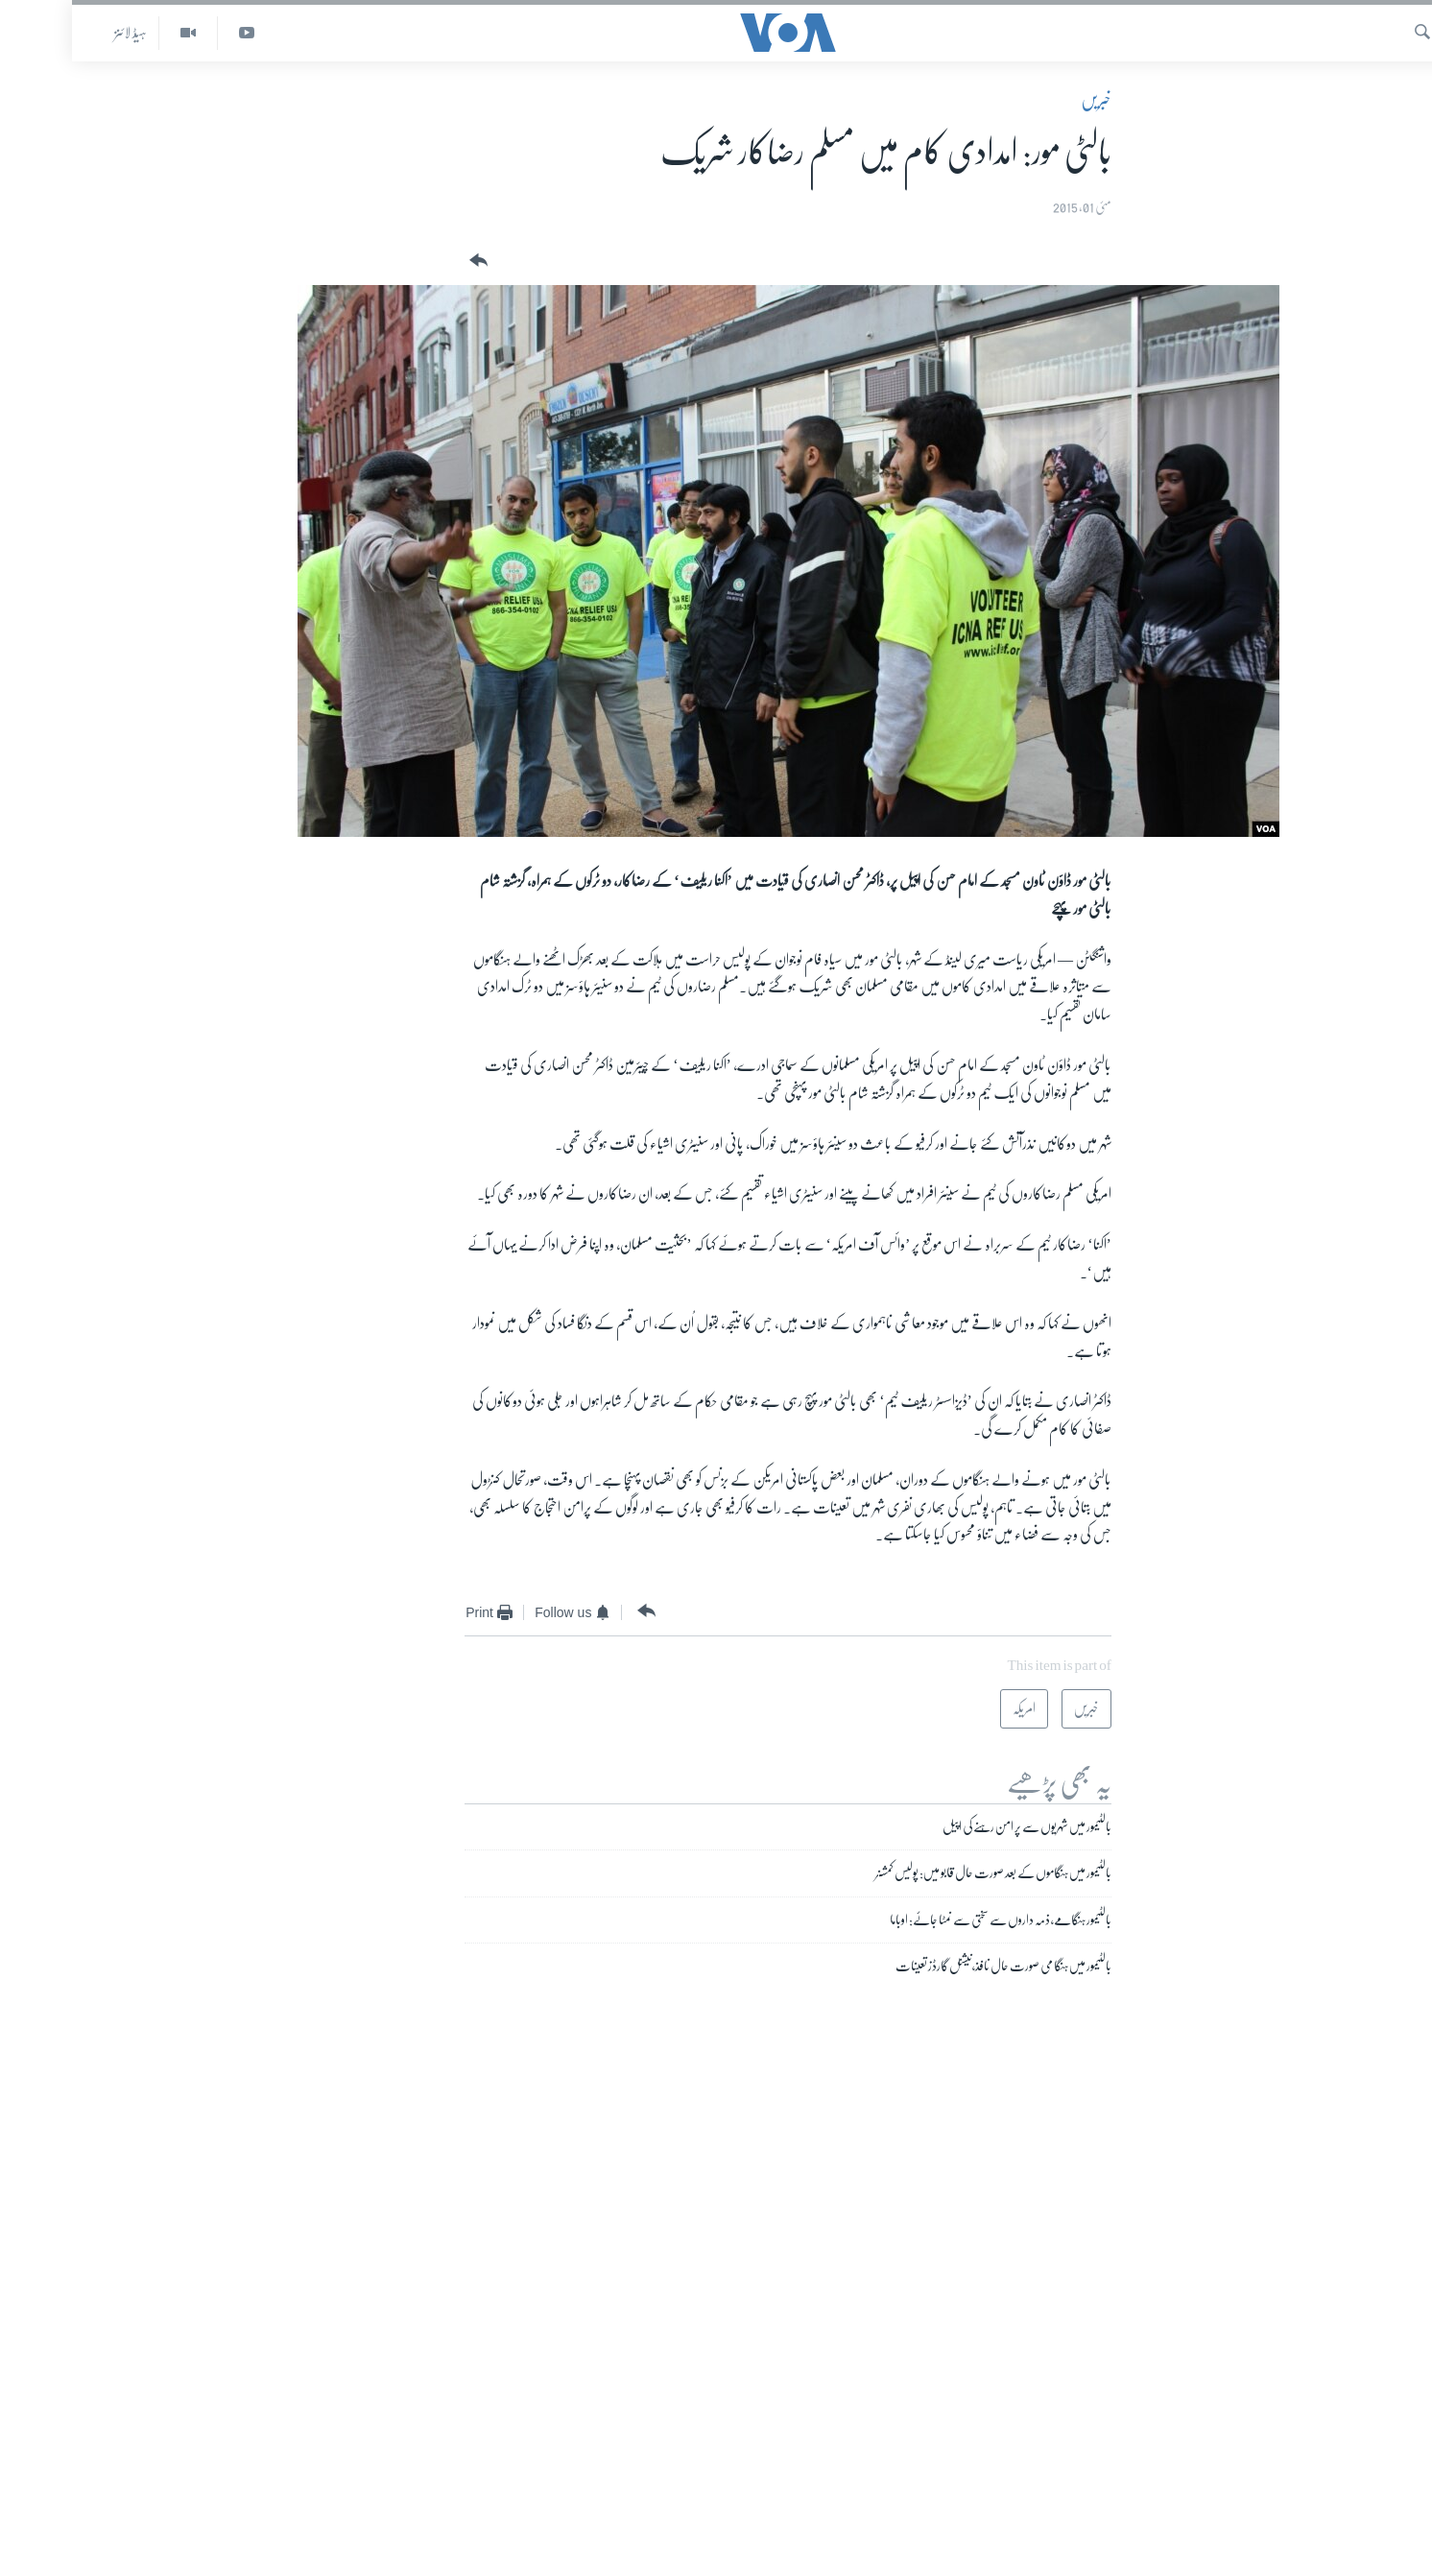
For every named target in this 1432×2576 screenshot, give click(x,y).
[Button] (405, 260)
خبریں (1024, 99)
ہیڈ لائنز (58, 32)
